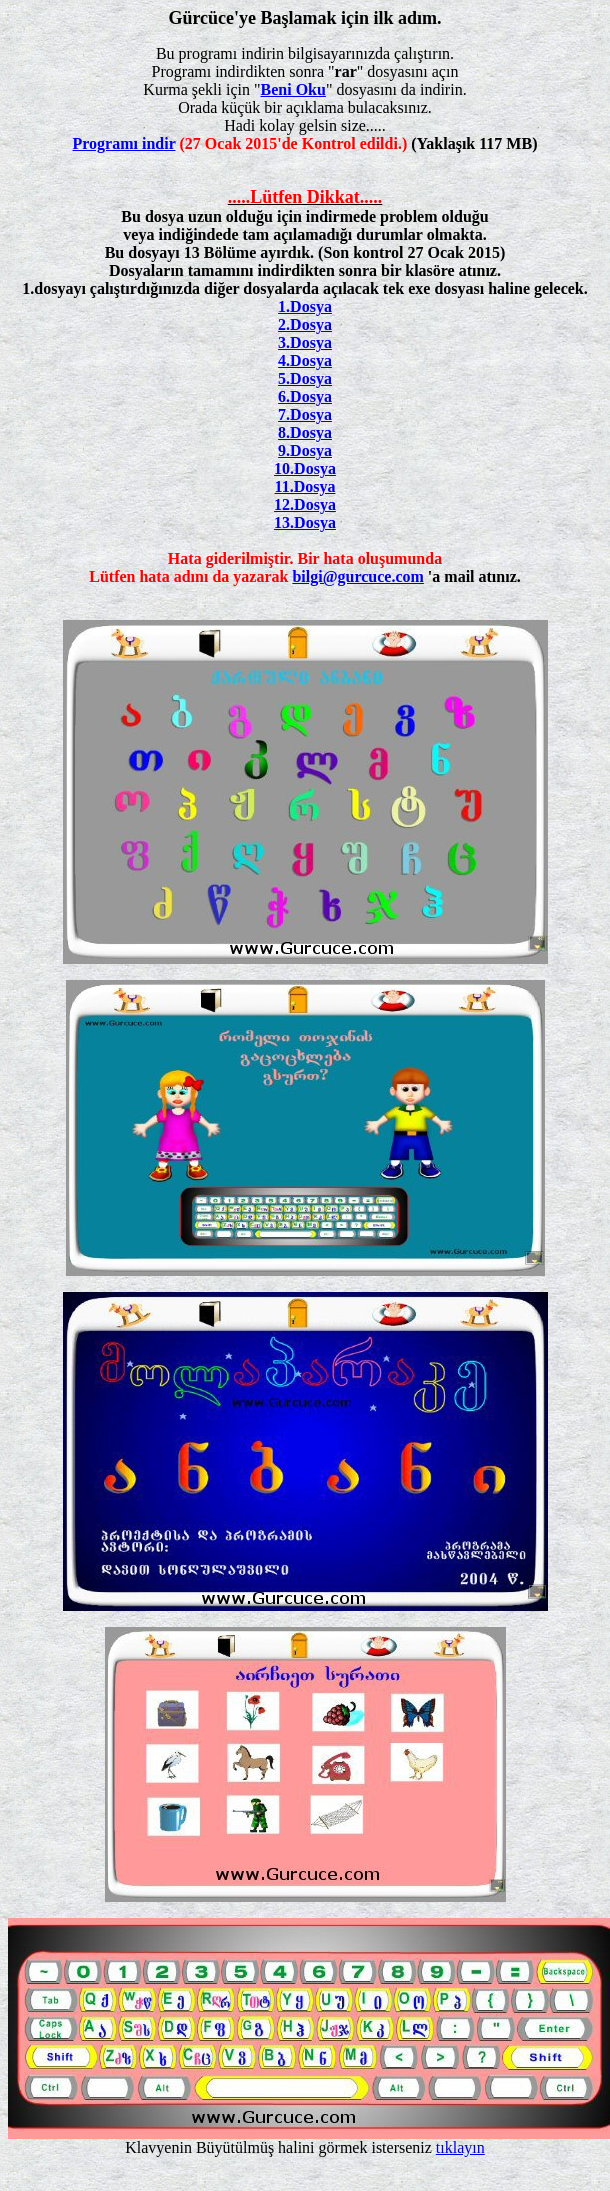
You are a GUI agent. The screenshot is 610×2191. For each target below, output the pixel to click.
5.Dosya (305, 378)
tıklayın (460, 2147)
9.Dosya (305, 450)
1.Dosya (305, 306)
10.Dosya (305, 468)
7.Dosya (305, 414)
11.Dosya (305, 486)
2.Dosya (305, 324)
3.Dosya (305, 342)
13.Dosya (305, 522)
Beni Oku (293, 89)
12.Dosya (305, 504)
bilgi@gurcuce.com (357, 576)
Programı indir (124, 143)
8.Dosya (305, 432)
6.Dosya (305, 396)
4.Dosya (305, 360)
